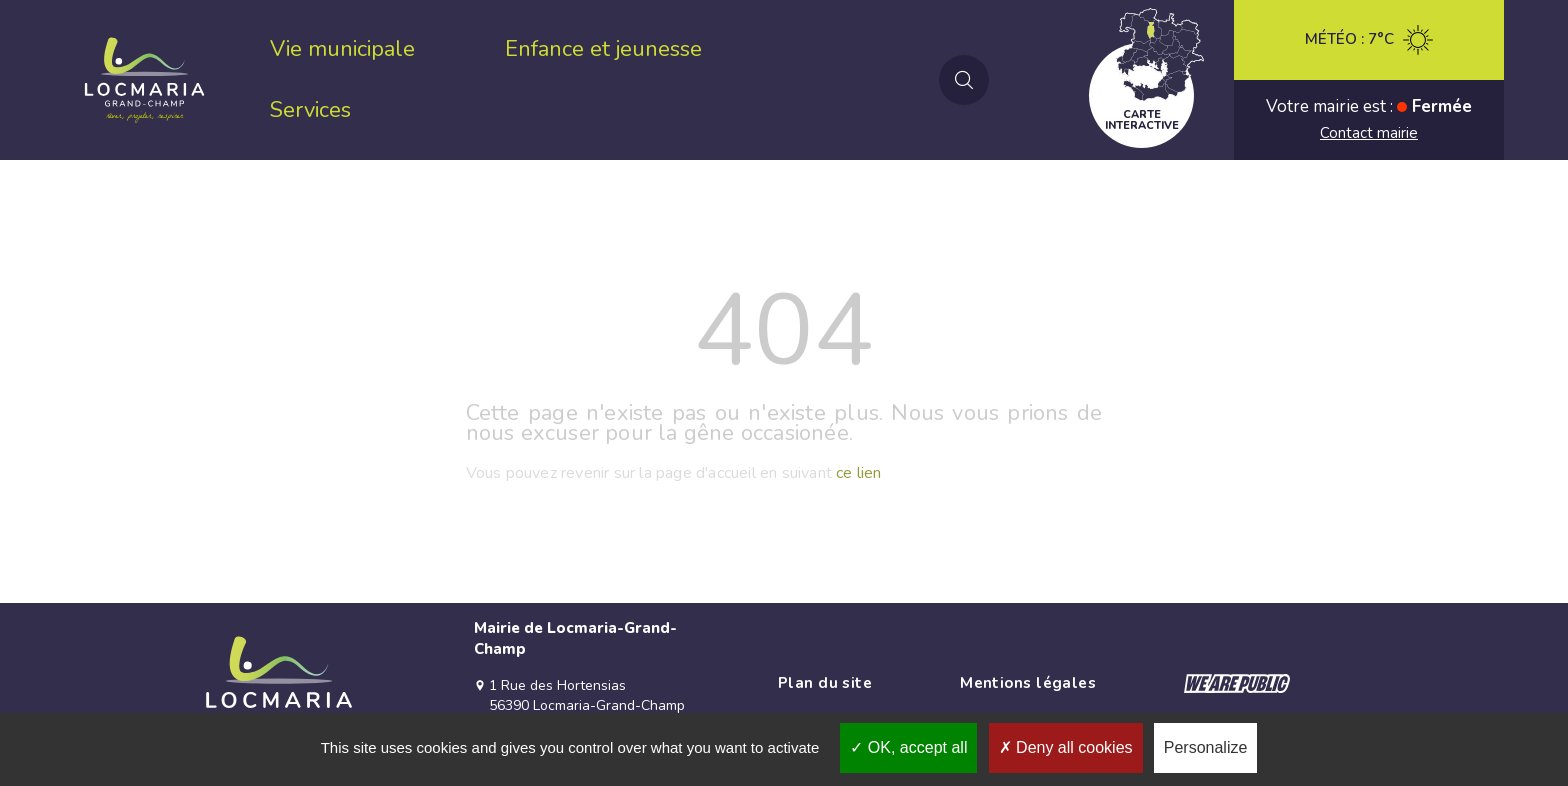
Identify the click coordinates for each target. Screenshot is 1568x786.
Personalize (1206, 747)
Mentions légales (1028, 683)
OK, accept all (908, 747)
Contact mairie (1369, 133)
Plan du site (825, 683)
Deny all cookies (1066, 747)
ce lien (858, 473)
